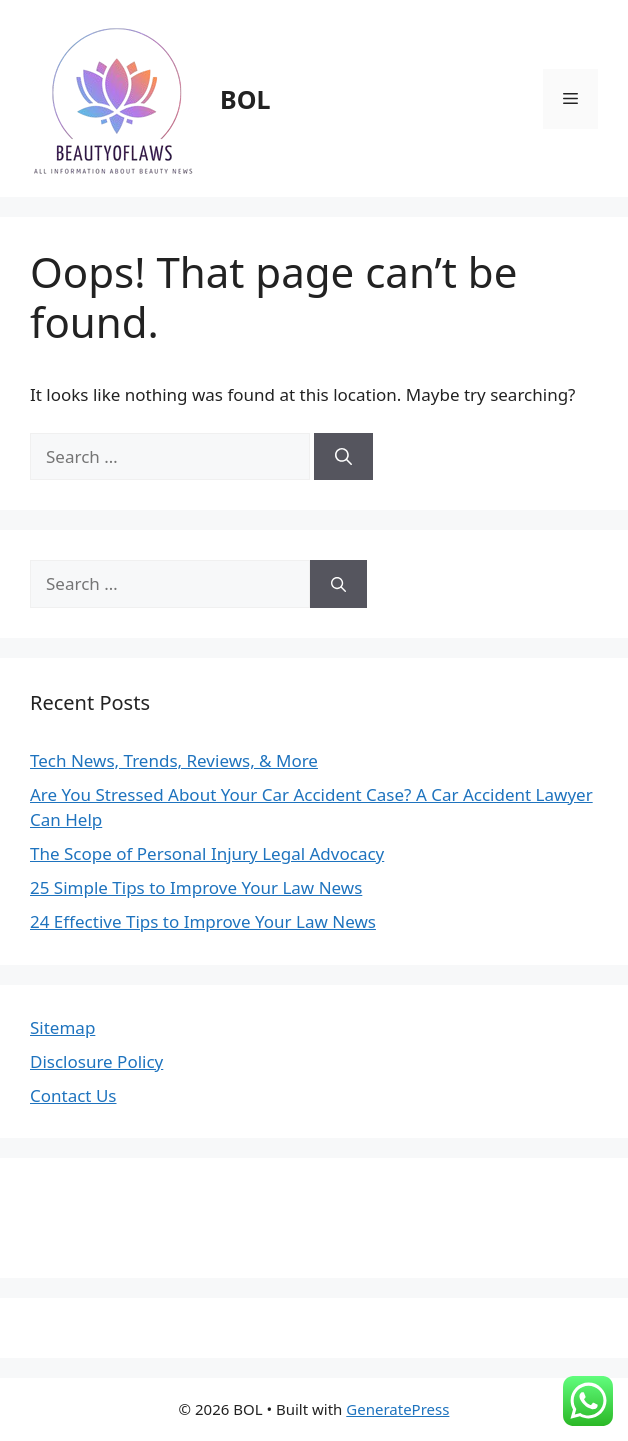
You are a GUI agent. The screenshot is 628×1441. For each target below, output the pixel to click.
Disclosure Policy (96, 1061)
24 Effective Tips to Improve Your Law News (203, 921)
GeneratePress (397, 1409)
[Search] (343, 457)
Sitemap (62, 1027)
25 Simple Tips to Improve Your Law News (196, 887)
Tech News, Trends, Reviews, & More (174, 760)
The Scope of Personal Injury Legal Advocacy (207, 853)
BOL (245, 99)
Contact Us (73, 1095)
